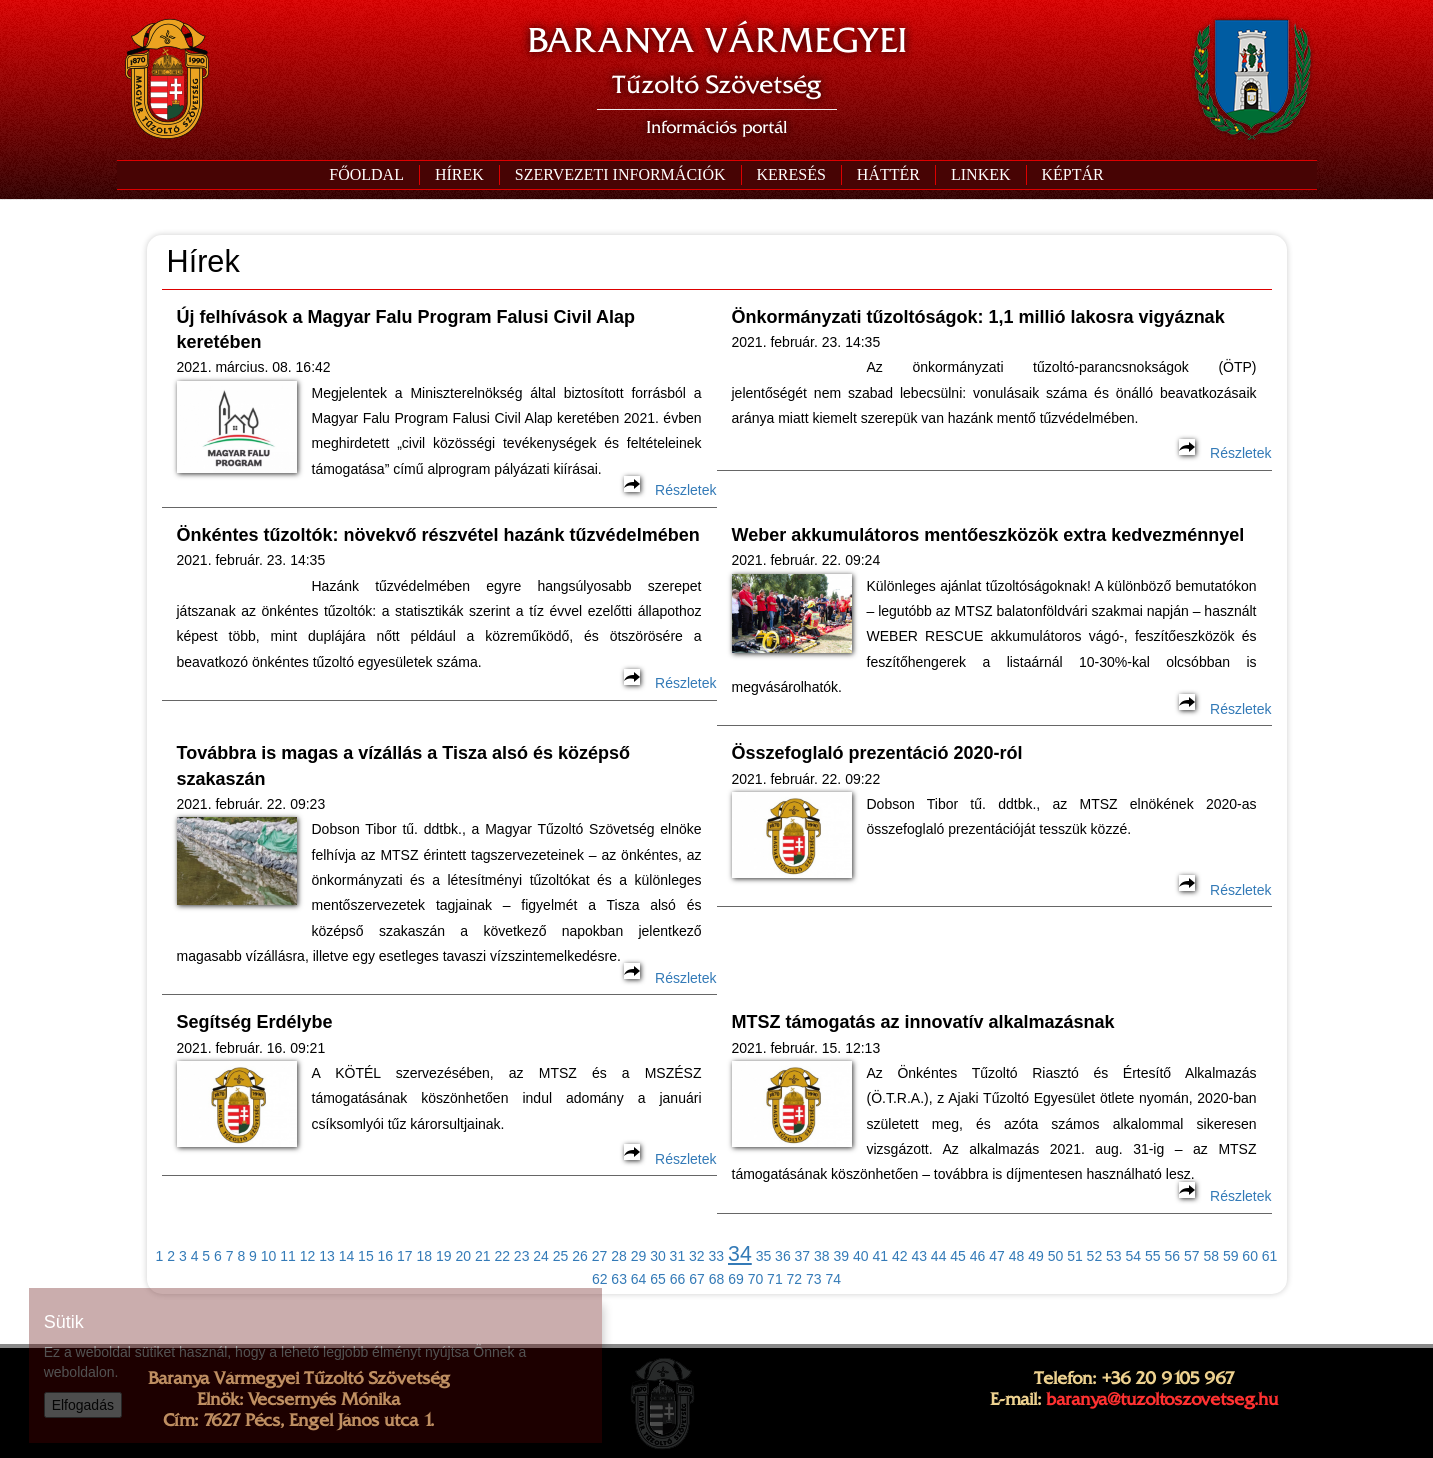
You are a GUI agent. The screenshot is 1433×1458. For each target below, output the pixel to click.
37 (803, 1256)
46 (978, 1256)
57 (1192, 1256)
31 (678, 1256)
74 (834, 1279)
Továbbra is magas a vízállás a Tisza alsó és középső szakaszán (404, 765)
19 (444, 1256)
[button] (620, 175)
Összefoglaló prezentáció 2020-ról (877, 753)
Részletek (670, 490)
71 (775, 1279)
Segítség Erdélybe (255, 1022)
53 (1114, 1256)
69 (736, 1279)
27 (600, 1256)
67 (697, 1279)
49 (1036, 1256)
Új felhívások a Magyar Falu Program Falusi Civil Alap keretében (406, 329)
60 (1250, 1256)
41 (880, 1256)
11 (288, 1256)
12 (308, 1256)
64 (639, 1279)
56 (1172, 1256)
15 (366, 1256)
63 (619, 1279)
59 (1231, 1256)
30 (658, 1256)
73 (814, 1279)
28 (619, 1256)
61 (1270, 1256)
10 (269, 1256)
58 (1211, 1256)
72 (795, 1279)
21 (483, 1256)
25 (561, 1256)
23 (522, 1256)
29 (639, 1256)
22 (502, 1256)
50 (1056, 1256)
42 (900, 1256)
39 (842, 1256)
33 (717, 1256)
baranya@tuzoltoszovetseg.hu (1162, 1399)
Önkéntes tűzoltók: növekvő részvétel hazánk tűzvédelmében (438, 535)
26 (580, 1256)
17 (405, 1256)
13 (327, 1256)
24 (541, 1256)
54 (1134, 1256)
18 (425, 1256)
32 (697, 1256)
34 (740, 1254)
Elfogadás (83, 1405)
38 (822, 1256)
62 (600, 1279)
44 (939, 1256)
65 (658, 1279)
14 (347, 1256)
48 (1017, 1256)
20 (463, 1256)
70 (756, 1279)
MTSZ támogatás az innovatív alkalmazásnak (923, 1022)
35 (764, 1256)
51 (1075, 1256)
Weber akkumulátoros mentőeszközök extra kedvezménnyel (988, 535)
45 (958, 1256)
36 (783, 1256)
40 (861, 1256)
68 (717, 1279)
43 (919, 1256)
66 (678, 1279)
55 (1153, 1256)
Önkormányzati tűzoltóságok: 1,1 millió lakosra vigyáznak (978, 317)
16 (386, 1256)
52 (1095, 1256)
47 (997, 1256)
